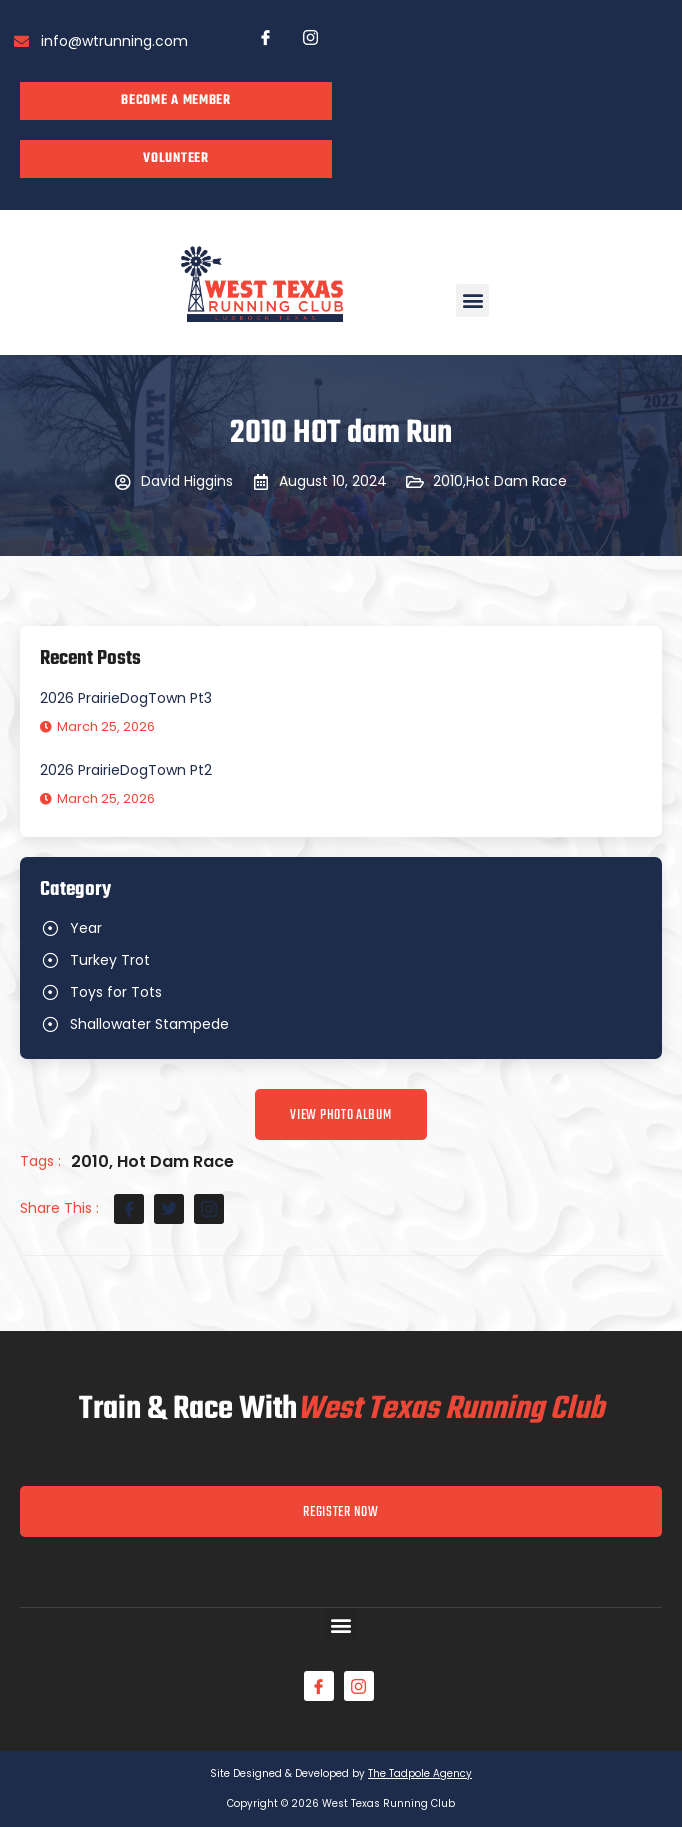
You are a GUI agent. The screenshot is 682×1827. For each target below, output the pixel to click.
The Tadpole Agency (420, 1773)
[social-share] (129, 1209)
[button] (472, 300)
